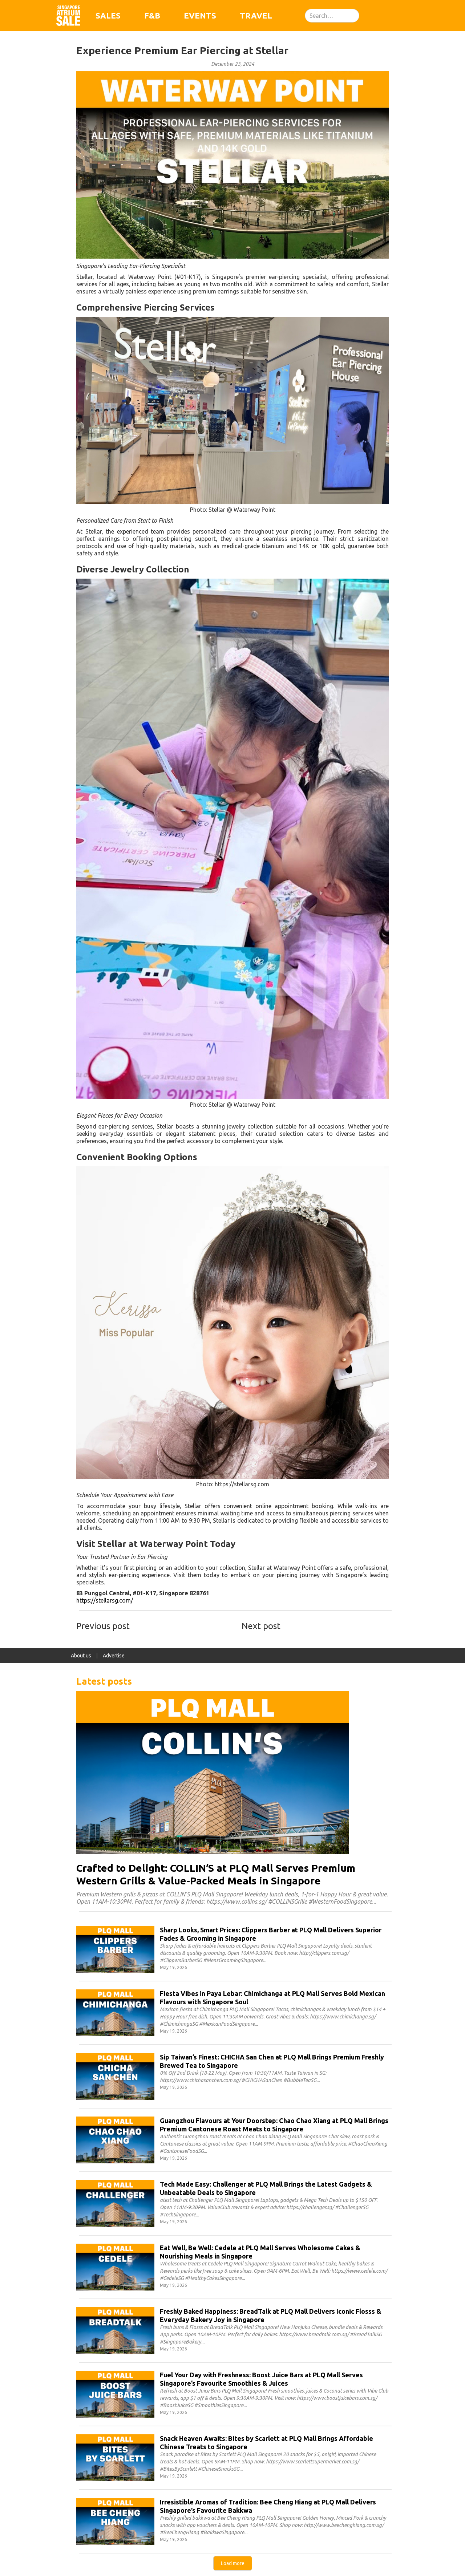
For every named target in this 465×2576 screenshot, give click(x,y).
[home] (68, 15)
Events (200, 15)
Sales (108, 15)
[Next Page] (232, 2563)
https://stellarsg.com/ (104, 1600)
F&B (152, 15)
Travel (256, 15)
